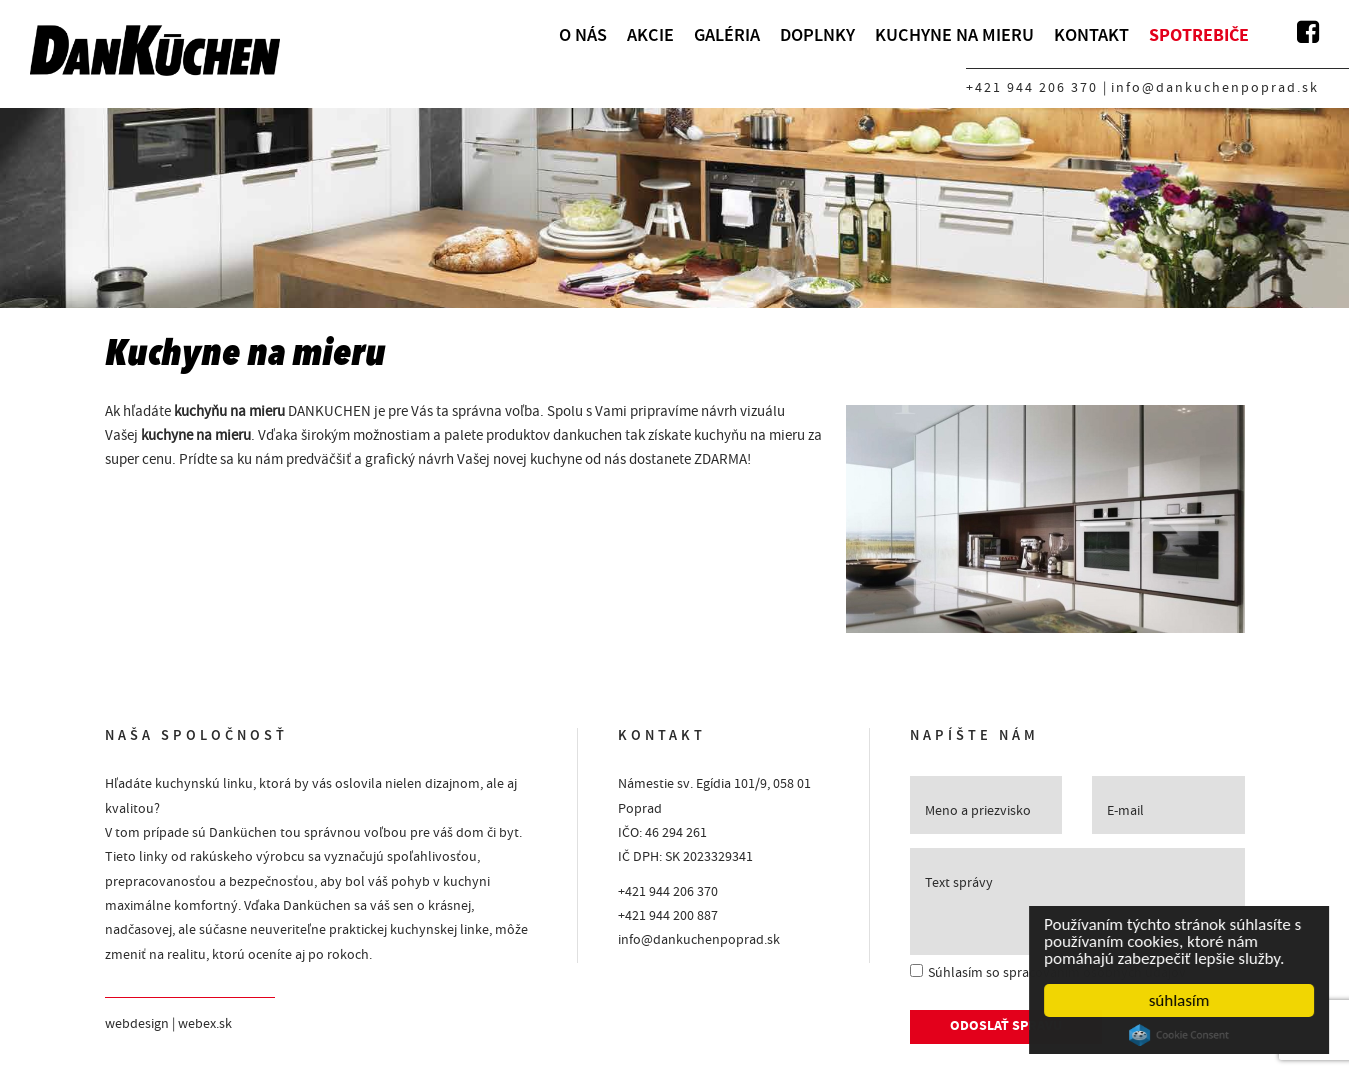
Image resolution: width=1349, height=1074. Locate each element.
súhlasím (1180, 1000)
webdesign (137, 1024)
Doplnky (817, 34)
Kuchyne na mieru (954, 34)
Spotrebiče (1199, 35)
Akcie (650, 34)
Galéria (727, 34)
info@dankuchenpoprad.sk (1215, 88)
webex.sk (205, 1024)
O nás (583, 34)
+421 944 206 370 (1032, 88)
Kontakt (1091, 34)
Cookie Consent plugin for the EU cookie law (1180, 1035)
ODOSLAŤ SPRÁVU (1006, 1026)
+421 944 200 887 (668, 916)
